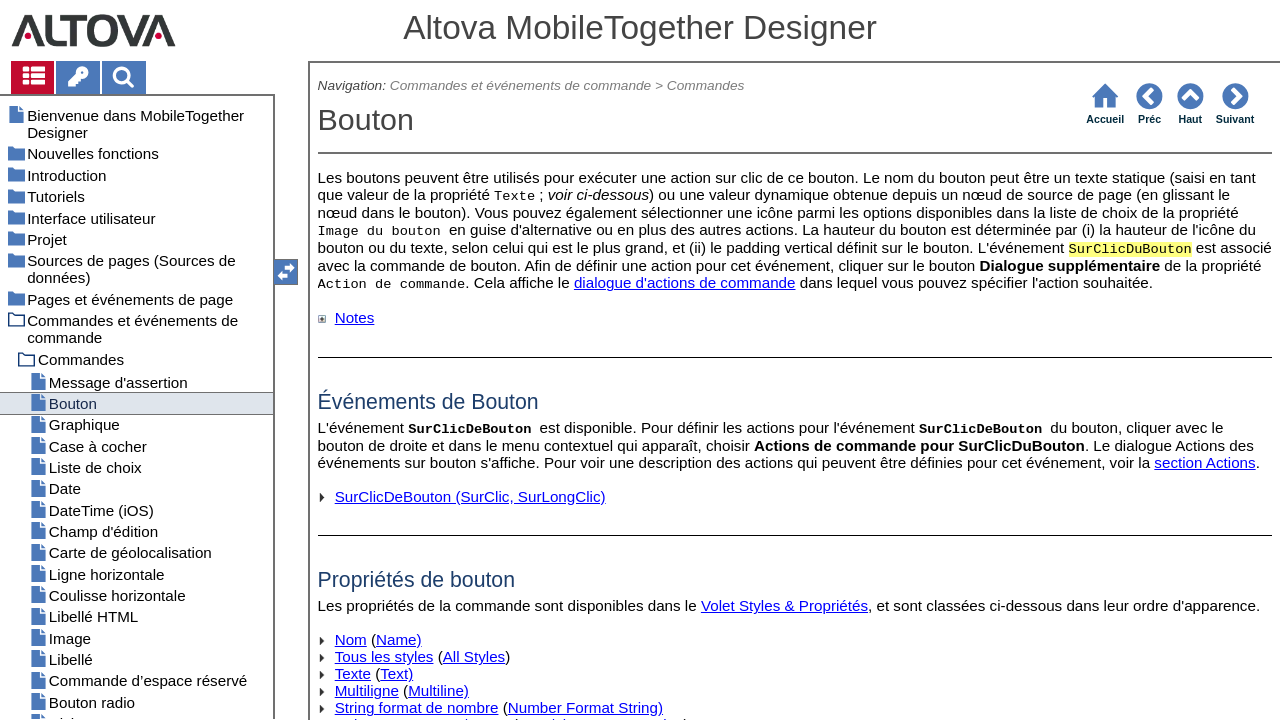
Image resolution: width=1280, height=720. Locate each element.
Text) (396, 673)
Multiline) (438, 690)
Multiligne (367, 690)
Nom (351, 639)
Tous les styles (384, 656)
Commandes (706, 85)
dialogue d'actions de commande (685, 282)
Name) (399, 639)
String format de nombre (417, 707)
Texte (353, 673)
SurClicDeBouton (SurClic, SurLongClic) (470, 496)
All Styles (474, 656)
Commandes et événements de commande (520, 85)
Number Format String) (585, 707)
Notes (355, 317)
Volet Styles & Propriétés (784, 605)
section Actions (1204, 462)
